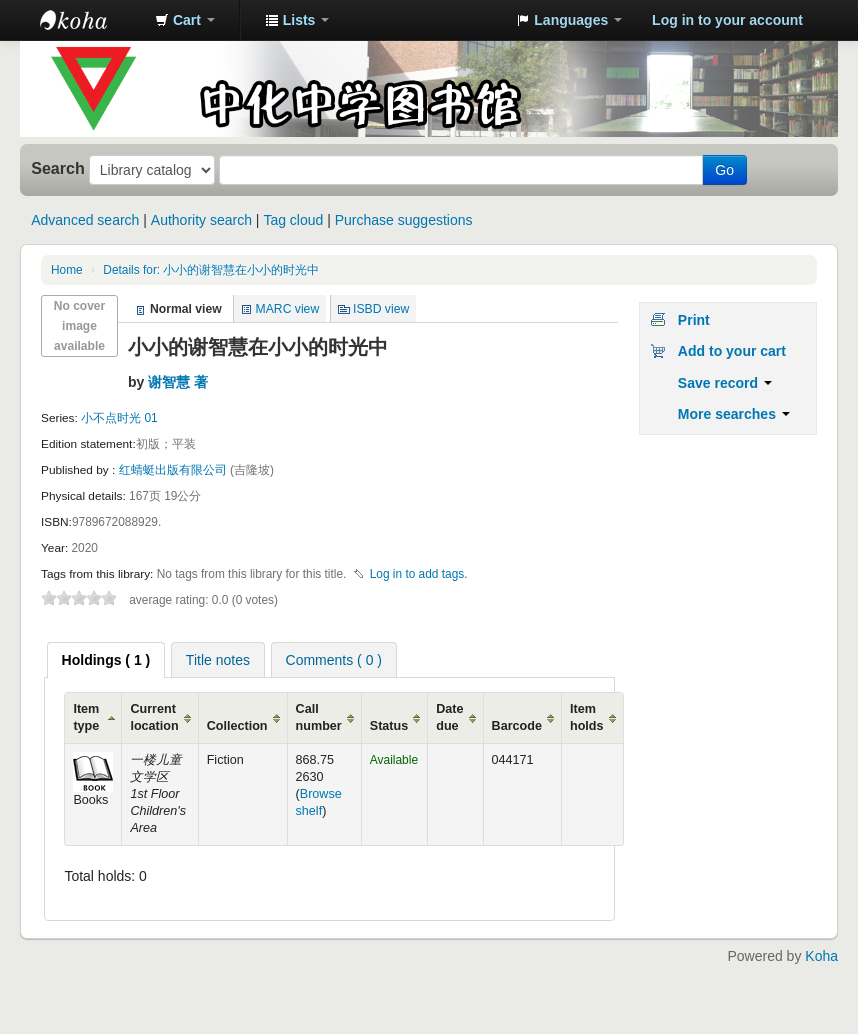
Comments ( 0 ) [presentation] (334, 660)
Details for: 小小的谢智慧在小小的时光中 (211, 270)
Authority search (201, 220)
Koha (821, 956)
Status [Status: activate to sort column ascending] (389, 726)
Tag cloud (293, 220)
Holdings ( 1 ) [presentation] (106, 660)
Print (694, 320)
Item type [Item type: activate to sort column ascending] (86, 717)
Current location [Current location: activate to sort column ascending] (154, 717)
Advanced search (85, 220)
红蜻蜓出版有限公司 (174, 470)
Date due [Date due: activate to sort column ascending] (449, 717)
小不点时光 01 (119, 418)
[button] (185, 20)
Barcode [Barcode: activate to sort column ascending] (517, 726)
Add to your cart (732, 351)
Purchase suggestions (404, 220)
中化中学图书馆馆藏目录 (90, 20)
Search (58, 168)
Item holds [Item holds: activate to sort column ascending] (587, 717)
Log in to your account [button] (727, 20)
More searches (734, 414)
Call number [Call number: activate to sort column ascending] (319, 717)
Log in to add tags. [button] (419, 574)
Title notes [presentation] (218, 660)
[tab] (106, 660)
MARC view (288, 309)
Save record (725, 383)
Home (67, 270)
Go (724, 170)
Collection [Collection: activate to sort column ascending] (237, 726)
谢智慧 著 (178, 382)
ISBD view (381, 309)
